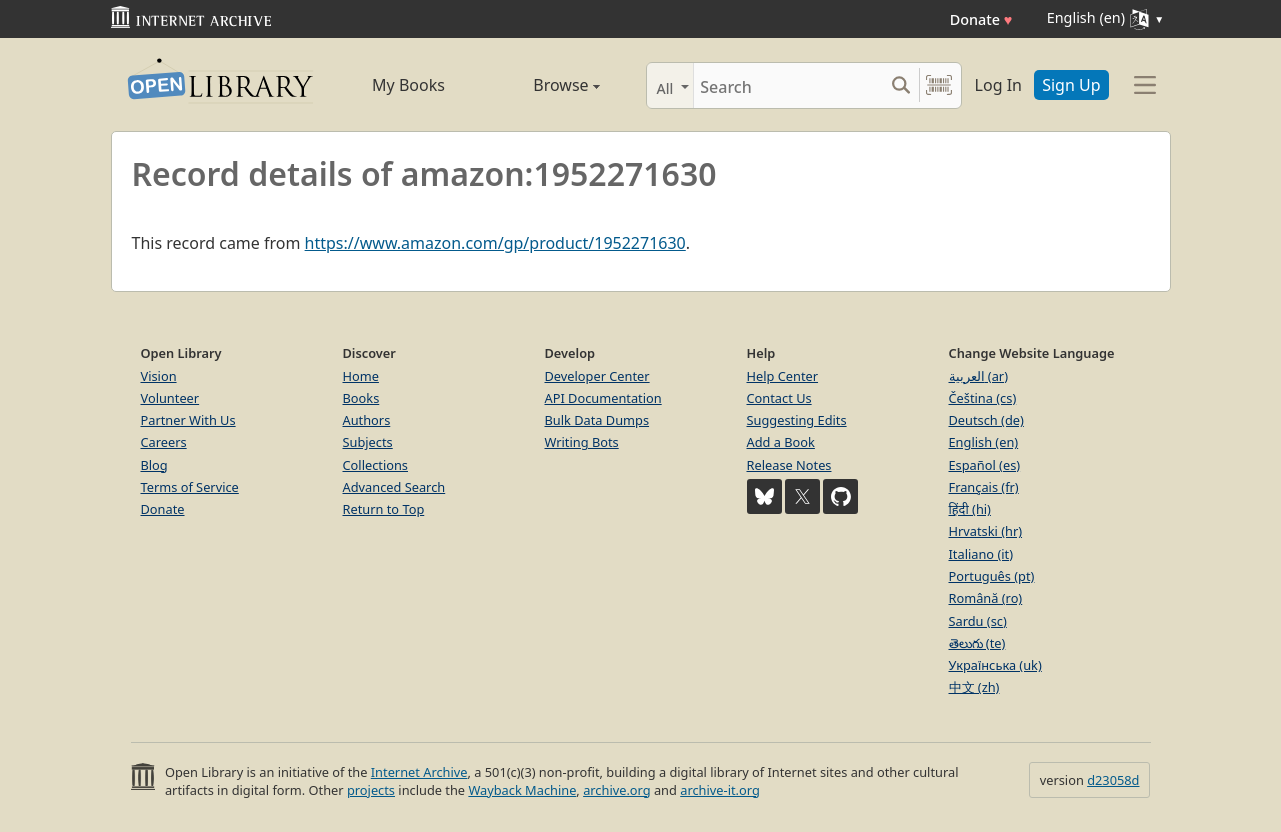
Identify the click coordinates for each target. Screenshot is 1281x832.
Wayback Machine (522, 790)
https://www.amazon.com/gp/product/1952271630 (495, 243)
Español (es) (985, 465)
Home (361, 376)
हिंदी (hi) (970, 509)
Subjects (368, 442)
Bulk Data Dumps (597, 420)
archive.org (616, 790)
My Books (408, 85)
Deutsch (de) (986, 420)
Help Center (783, 376)
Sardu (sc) (978, 621)
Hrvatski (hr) (986, 531)
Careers (164, 442)
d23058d (1113, 780)
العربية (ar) (978, 376)
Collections (376, 465)
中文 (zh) (974, 687)
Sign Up (1071, 85)
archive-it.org (720, 790)
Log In (998, 85)
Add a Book (781, 442)
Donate (981, 19)
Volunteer (170, 398)
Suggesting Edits (797, 420)
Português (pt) (992, 576)
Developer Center (597, 376)
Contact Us (779, 398)
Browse (544, 85)
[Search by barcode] (939, 85)
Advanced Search (394, 487)
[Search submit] (901, 85)
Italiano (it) (981, 554)
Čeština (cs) (983, 398)
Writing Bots (582, 442)
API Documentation (603, 398)
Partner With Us (188, 420)
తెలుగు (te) (977, 643)
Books (361, 398)
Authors (367, 420)
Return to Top (384, 509)
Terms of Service (190, 487)
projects (371, 790)
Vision (159, 376)
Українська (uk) (995, 665)
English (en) (984, 442)
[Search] (788, 85)
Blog (154, 465)
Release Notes (789, 465)
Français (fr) (984, 487)
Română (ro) (986, 598)
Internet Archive (419, 772)
